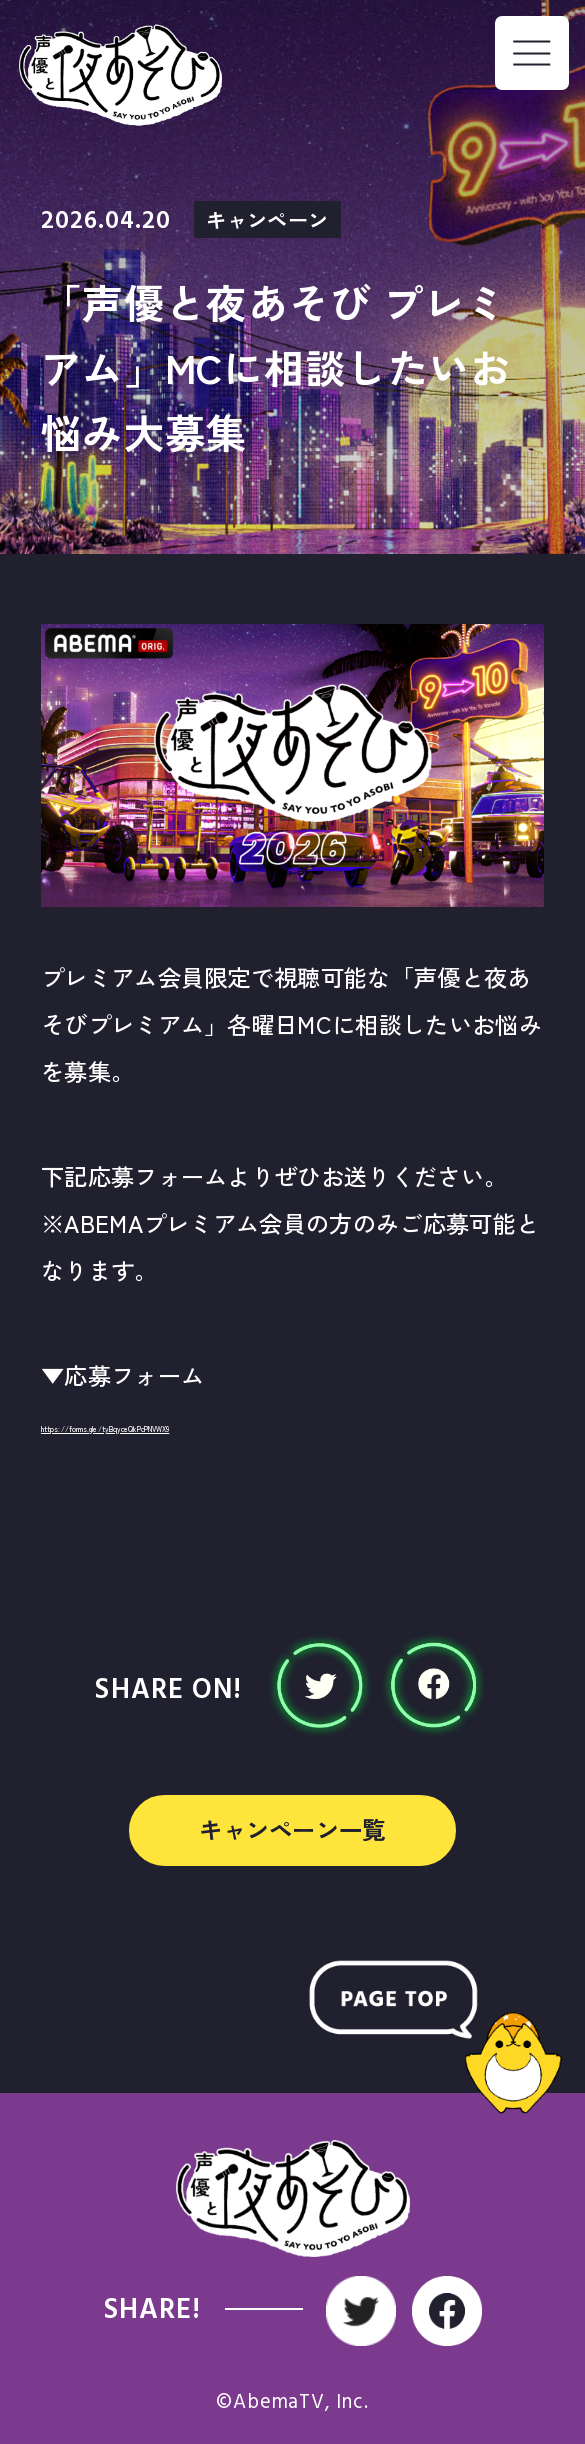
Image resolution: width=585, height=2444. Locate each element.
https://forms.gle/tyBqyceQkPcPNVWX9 (263, 1422)
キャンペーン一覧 (292, 1829)
